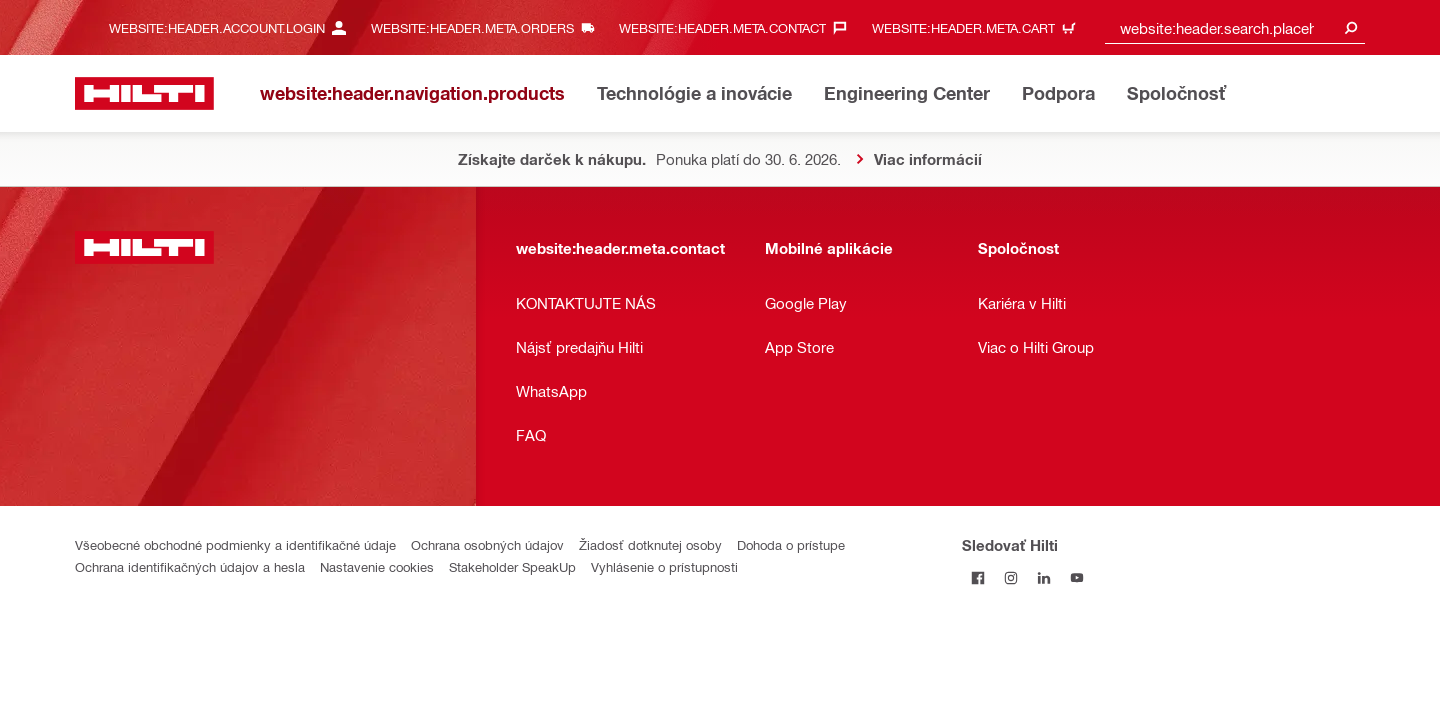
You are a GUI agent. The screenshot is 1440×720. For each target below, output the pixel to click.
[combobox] (1235, 27)
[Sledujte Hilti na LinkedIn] (1044, 577)
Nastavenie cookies (377, 566)
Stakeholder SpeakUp (512, 566)
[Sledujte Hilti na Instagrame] (1011, 577)
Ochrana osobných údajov (487, 544)
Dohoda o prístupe (791, 544)
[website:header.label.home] (144, 93)
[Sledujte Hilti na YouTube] (1077, 577)
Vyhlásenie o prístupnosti (664, 566)
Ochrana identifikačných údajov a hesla (190, 566)
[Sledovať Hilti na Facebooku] (978, 577)
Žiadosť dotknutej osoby (650, 544)
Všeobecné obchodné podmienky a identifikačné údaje (235, 544)
